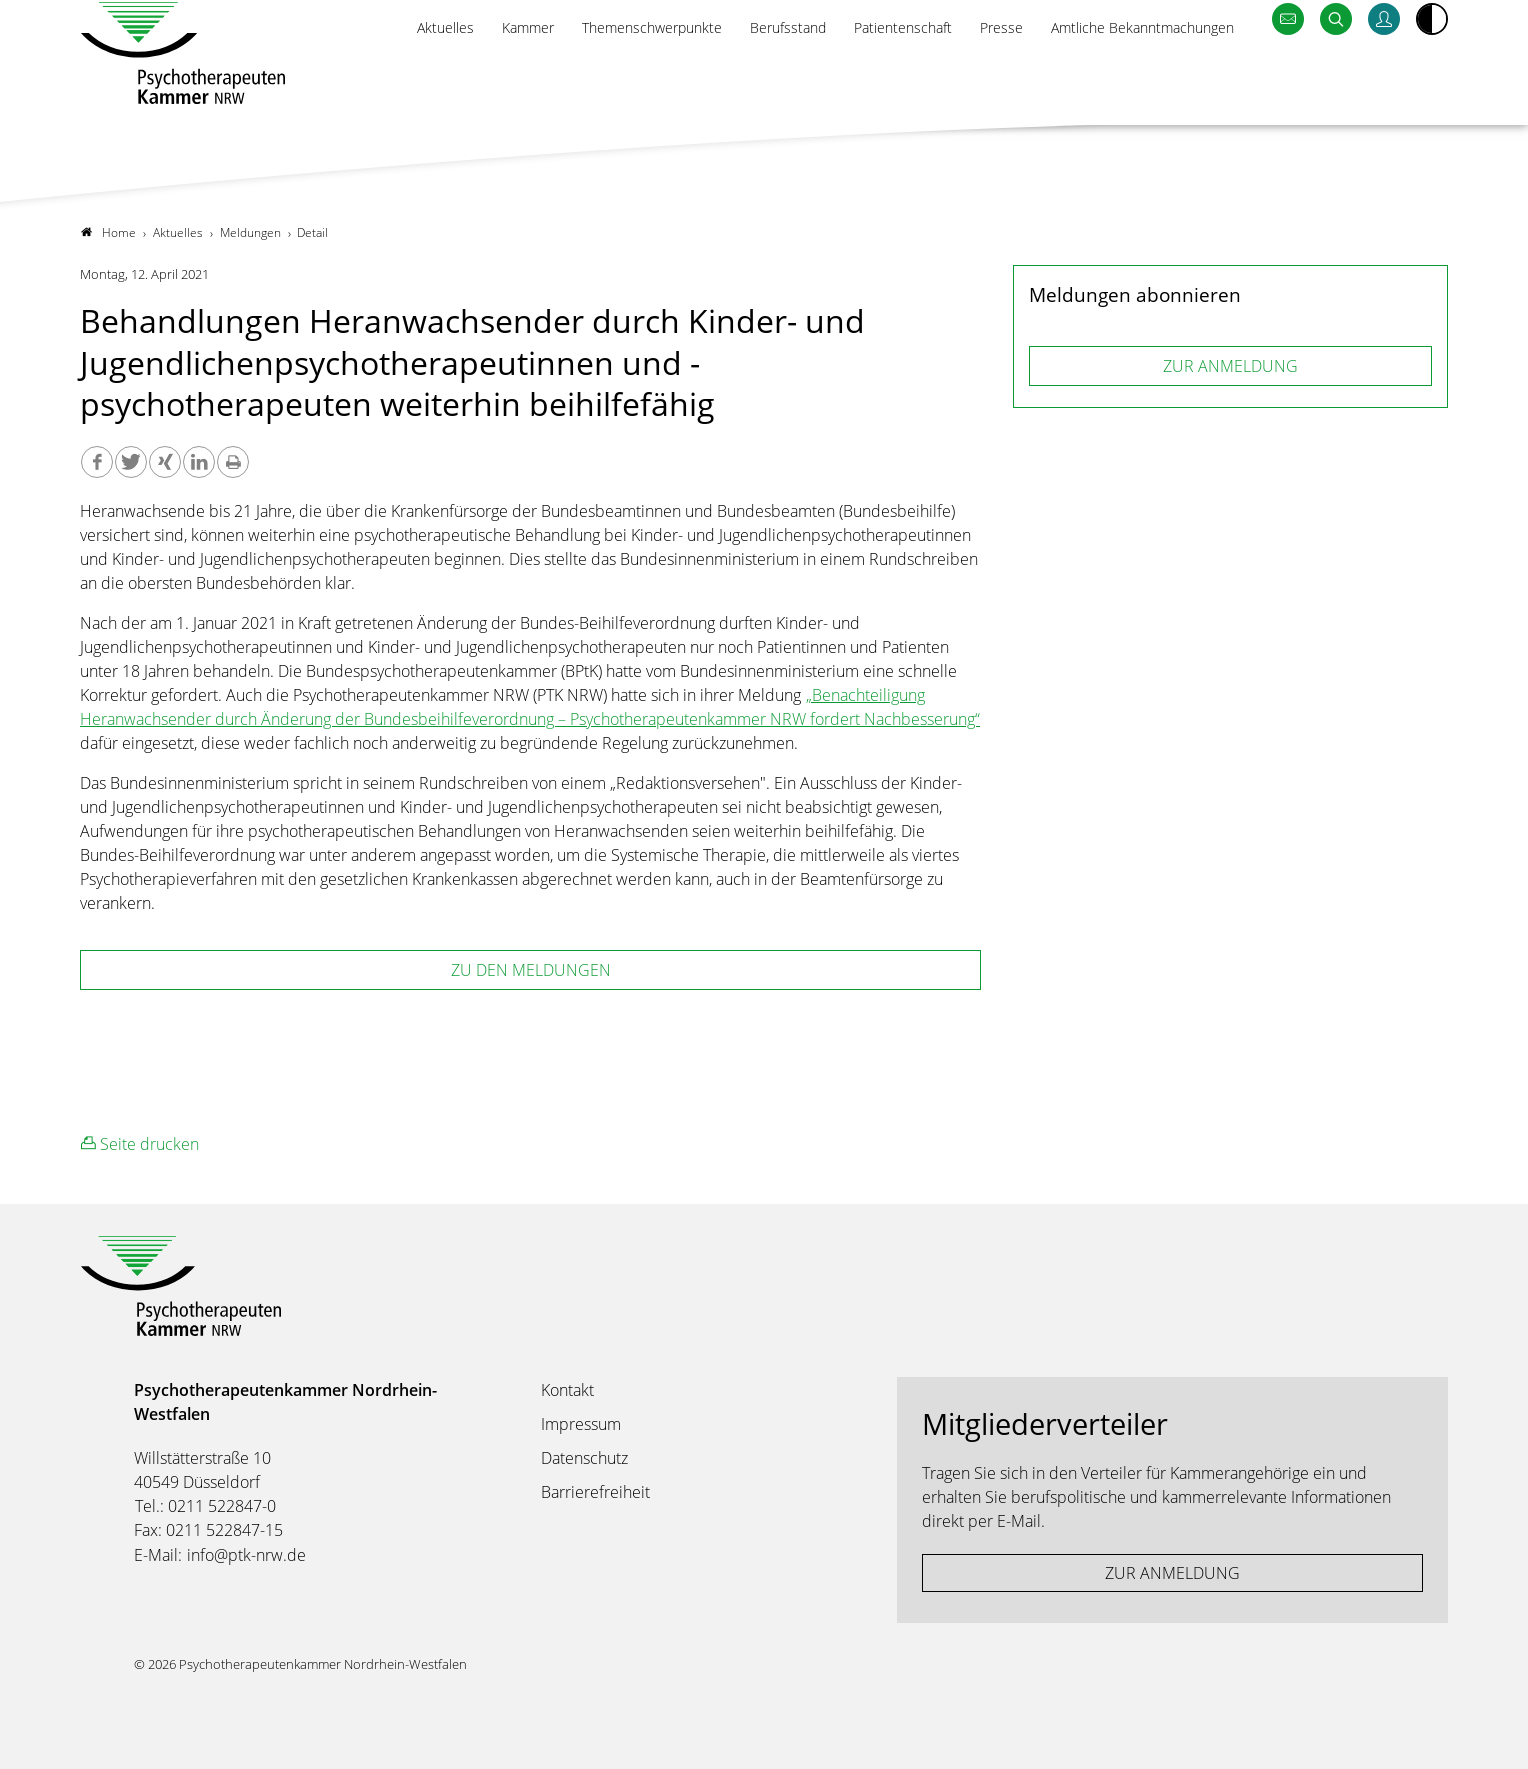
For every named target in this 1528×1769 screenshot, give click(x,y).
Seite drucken (140, 1144)
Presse (974, 77)
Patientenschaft (868, 77)
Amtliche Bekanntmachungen (1130, 77)
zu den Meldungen (531, 971)
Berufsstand (743, 77)
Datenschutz (584, 1459)
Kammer (456, 77)
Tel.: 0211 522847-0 (205, 1507)
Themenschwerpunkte (593, 77)
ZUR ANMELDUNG (1230, 366)
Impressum (581, 1425)
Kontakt (567, 1391)
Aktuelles (365, 77)
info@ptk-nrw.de (246, 1556)
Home (108, 232)
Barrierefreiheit (595, 1493)
